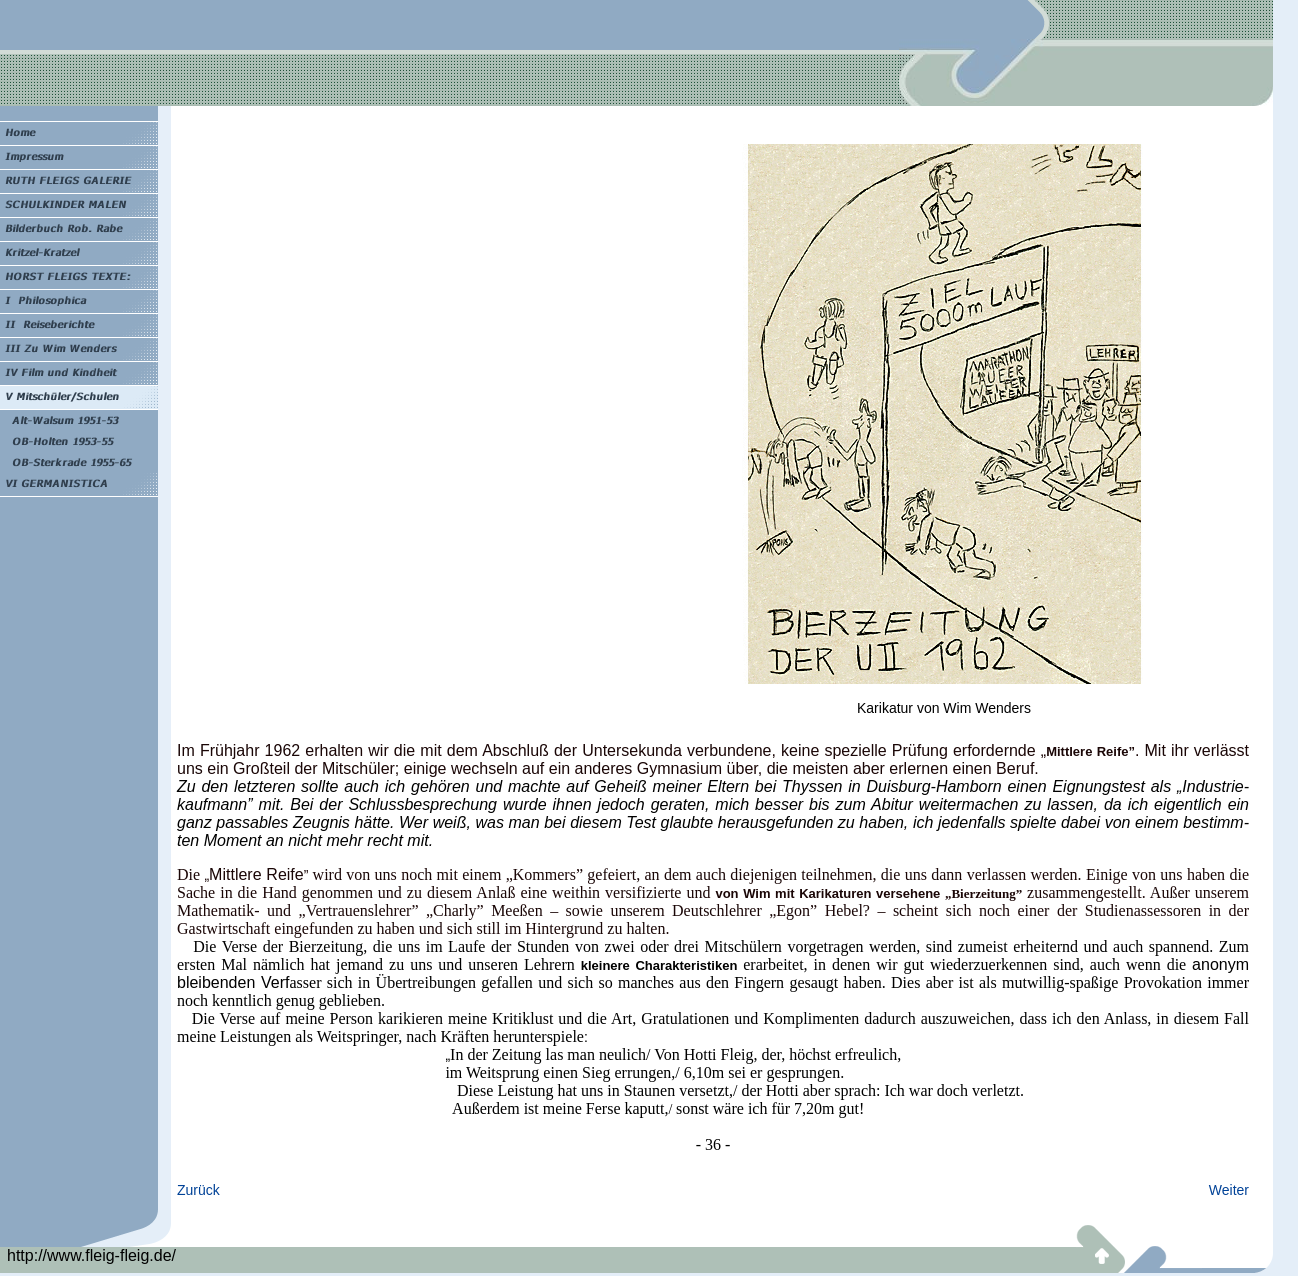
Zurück (198, 1190)
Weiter (1229, 1190)
